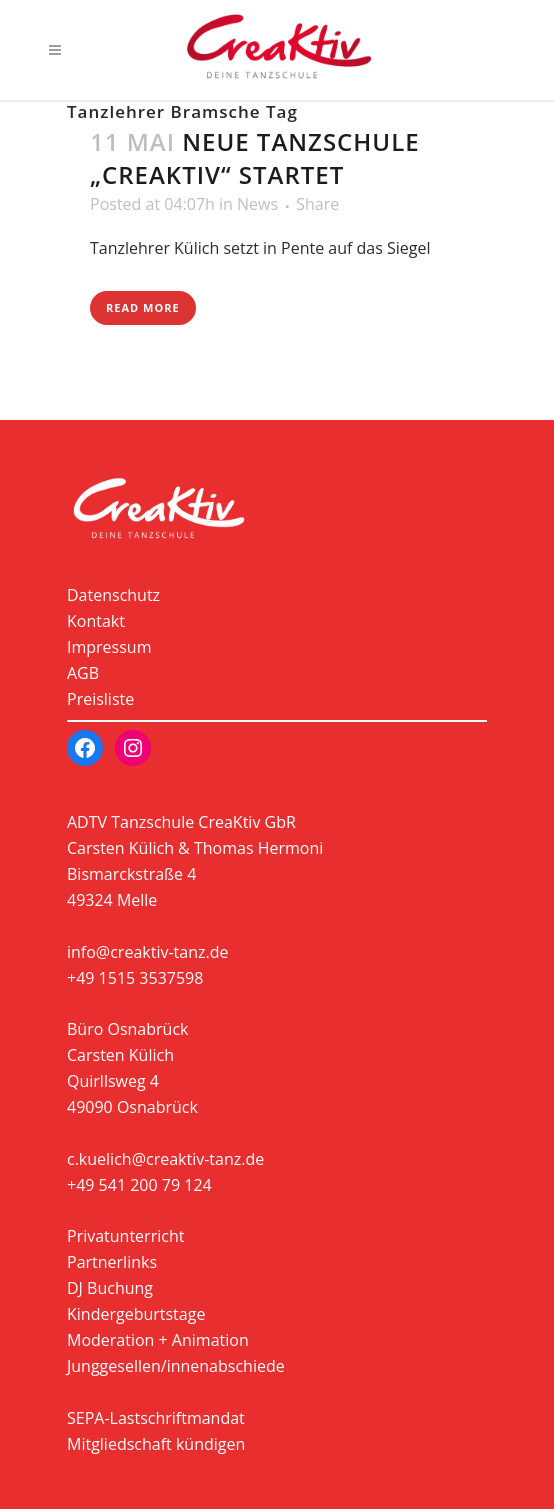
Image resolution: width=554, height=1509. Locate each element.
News (257, 204)
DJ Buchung (110, 1288)
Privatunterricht (125, 1236)
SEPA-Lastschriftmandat (156, 1418)
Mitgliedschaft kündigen (156, 1444)
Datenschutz (113, 595)
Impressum (109, 647)
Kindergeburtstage (136, 1314)
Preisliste (100, 699)
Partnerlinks (112, 1262)
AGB (83, 673)
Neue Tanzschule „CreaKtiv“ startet (255, 158)
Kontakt (96, 621)
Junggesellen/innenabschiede (176, 1366)
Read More (143, 307)
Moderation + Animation (158, 1340)
